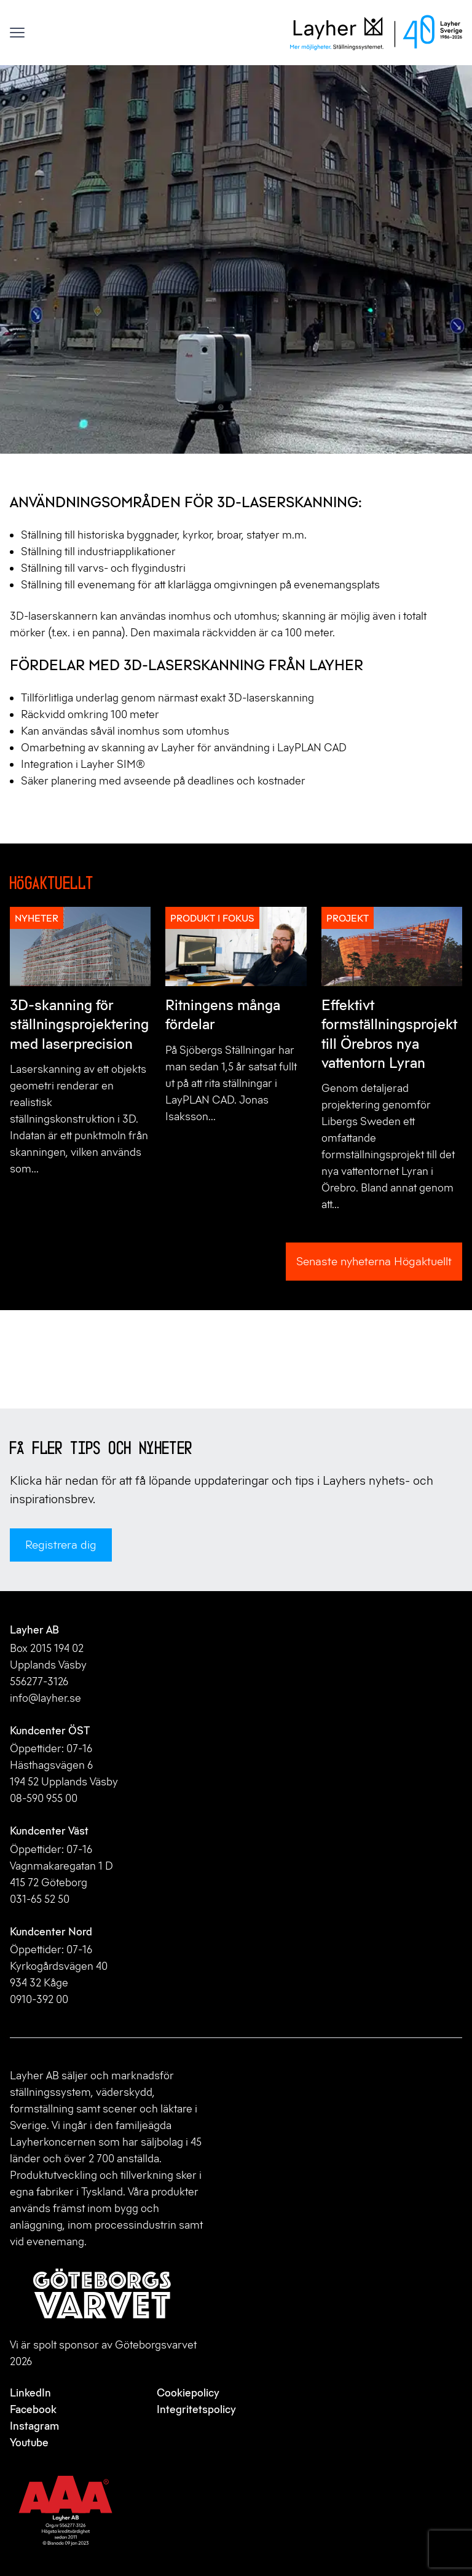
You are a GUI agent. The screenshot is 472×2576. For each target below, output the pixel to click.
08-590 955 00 (43, 1798)
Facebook (33, 2409)
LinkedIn (30, 2393)
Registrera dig (60, 1545)
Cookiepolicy (188, 2393)
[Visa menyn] (17, 33)
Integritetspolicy (196, 2409)
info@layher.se (45, 1698)
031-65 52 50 (39, 1899)
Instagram (34, 2426)
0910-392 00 (39, 1999)
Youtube (29, 2442)
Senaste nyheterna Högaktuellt (374, 1261)
